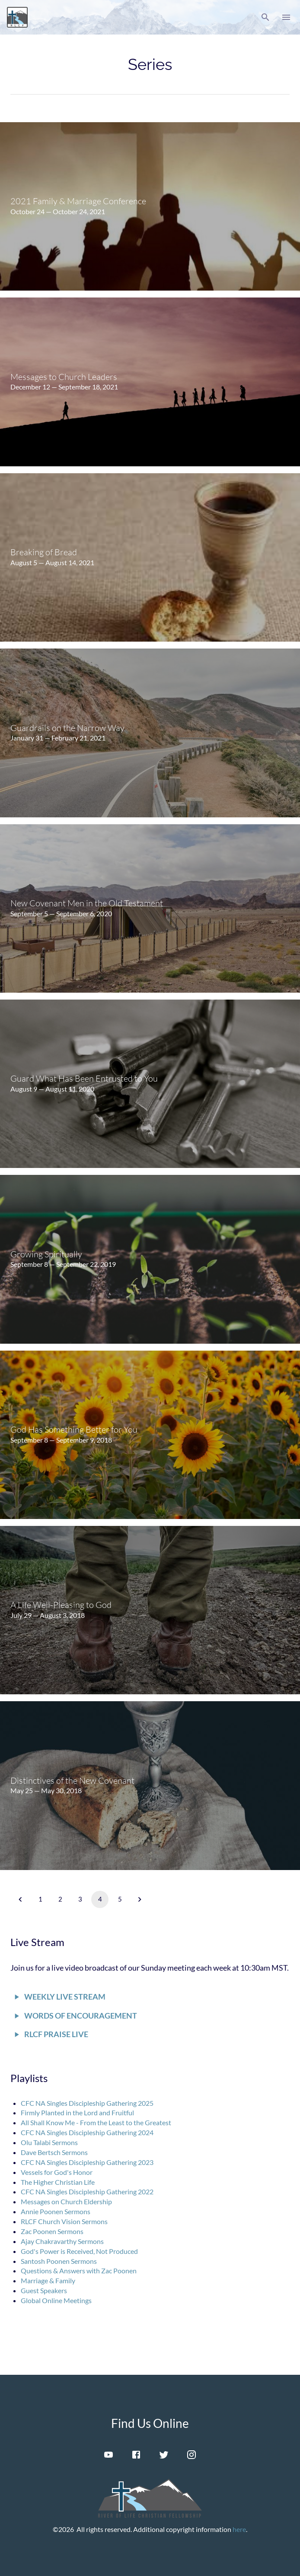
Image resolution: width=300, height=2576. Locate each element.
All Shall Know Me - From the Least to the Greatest (96, 2122)
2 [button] (60, 1899)
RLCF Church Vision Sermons (64, 2221)
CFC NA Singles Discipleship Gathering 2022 (87, 2191)
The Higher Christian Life (58, 2182)
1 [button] (40, 1899)
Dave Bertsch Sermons (54, 2152)
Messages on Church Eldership (66, 2201)
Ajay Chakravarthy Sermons (62, 2241)
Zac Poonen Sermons (52, 2231)
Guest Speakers (44, 2290)
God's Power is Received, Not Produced (79, 2251)
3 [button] (80, 1899)
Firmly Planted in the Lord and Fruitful (77, 2112)
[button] (265, 17)
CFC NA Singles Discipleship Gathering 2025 (87, 2103)
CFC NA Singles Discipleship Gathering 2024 (87, 2132)
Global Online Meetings (56, 2300)
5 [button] (119, 1899)
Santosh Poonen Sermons (59, 2261)
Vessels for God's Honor (57, 2172)
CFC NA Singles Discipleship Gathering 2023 (87, 2162)
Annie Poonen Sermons (55, 2211)
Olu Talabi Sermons (49, 2142)
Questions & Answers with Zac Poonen (79, 2270)
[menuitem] (150, 206)
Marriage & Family (48, 2280)
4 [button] (100, 1899)
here (239, 2529)
